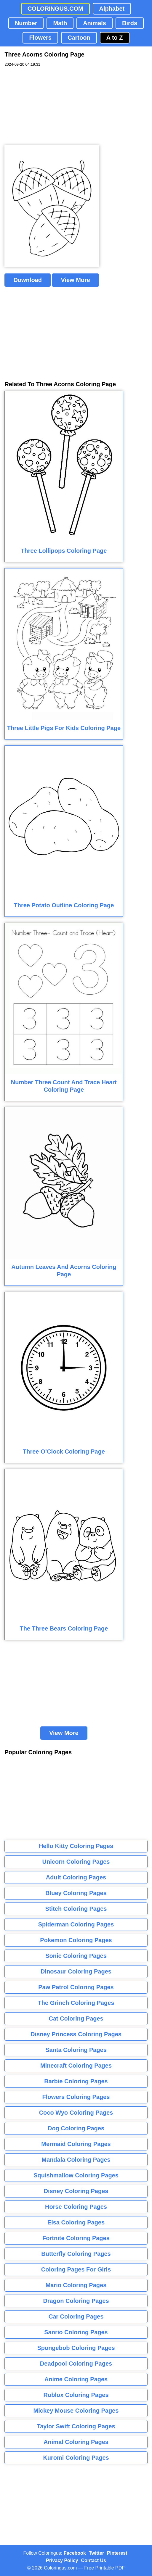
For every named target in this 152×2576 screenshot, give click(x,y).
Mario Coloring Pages (76, 2285)
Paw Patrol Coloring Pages (76, 1987)
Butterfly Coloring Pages (76, 2253)
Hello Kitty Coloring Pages (76, 1846)
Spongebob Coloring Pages (76, 2348)
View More (75, 280)
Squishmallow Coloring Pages (76, 2175)
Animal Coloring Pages (76, 2442)
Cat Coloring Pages (76, 2018)
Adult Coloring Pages (76, 1877)
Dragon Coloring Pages (76, 2301)
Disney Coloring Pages (76, 2191)
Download (27, 280)
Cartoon (79, 37)
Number (26, 23)
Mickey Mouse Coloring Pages (76, 2410)
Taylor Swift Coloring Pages (76, 2426)
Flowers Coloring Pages (76, 2097)
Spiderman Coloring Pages (76, 1924)
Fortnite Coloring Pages (76, 2238)
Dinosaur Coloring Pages (76, 1971)
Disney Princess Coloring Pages (76, 2034)
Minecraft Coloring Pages (76, 2065)
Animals (94, 23)
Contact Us (93, 2560)
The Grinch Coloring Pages (76, 2003)
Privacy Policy (62, 2560)
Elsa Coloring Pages (76, 2222)
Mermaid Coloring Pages (76, 2144)
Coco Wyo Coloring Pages (76, 2112)
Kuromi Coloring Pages (76, 2457)
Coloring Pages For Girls (76, 2269)
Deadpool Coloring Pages (76, 2363)
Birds (129, 23)
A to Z (114, 37)
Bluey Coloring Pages (76, 1893)
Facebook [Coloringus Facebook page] (75, 2553)
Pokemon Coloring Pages (76, 1940)
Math (60, 23)
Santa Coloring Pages (76, 2050)
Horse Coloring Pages (76, 2206)
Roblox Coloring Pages (75, 2395)
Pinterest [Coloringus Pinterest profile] (117, 2553)
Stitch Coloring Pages (76, 1908)
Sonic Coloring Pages (76, 1955)
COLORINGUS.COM (55, 8)
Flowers (40, 37)
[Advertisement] (48, 106)
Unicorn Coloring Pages (76, 1861)
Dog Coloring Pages (76, 2128)
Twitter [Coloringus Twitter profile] (96, 2553)
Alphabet (112, 8)
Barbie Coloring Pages (76, 2081)
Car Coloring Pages (76, 2316)
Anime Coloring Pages (76, 2379)
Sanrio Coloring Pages (76, 2332)
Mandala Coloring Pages (75, 2159)
